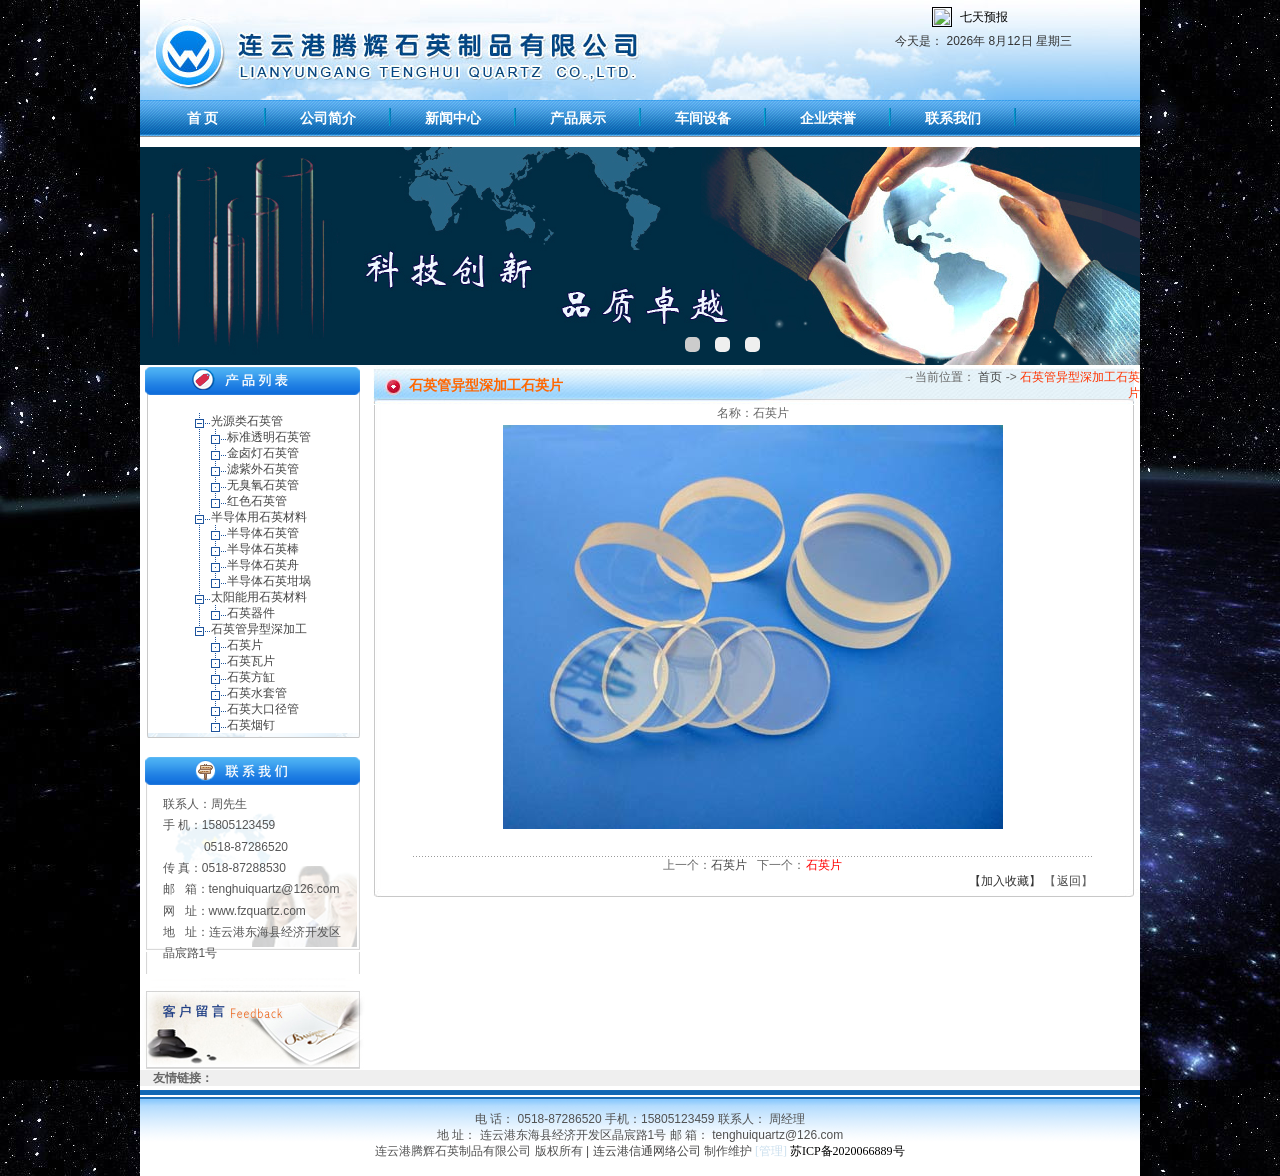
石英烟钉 (251, 725)
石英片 (245, 645)
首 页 (203, 118)
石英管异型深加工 (259, 629)
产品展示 (578, 118)
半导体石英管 (263, 533)
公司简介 (328, 118)
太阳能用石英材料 (259, 597)
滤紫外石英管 (263, 469)
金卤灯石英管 (263, 453)
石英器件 (251, 613)
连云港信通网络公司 (647, 1151)
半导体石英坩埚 (269, 581)
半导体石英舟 (263, 565)
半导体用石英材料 (259, 517)
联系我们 (953, 118)
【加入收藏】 (1005, 881)
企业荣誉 (828, 118)
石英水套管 (257, 693)
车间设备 (703, 118)
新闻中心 (453, 118)
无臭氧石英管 (263, 485)
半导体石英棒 (263, 549)
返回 (1069, 881)
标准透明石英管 (269, 437)
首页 (988, 377)
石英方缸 (251, 677)
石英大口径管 (263, 709)
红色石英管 (257, 501)
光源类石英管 (247, 421)
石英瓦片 (251, 661)
